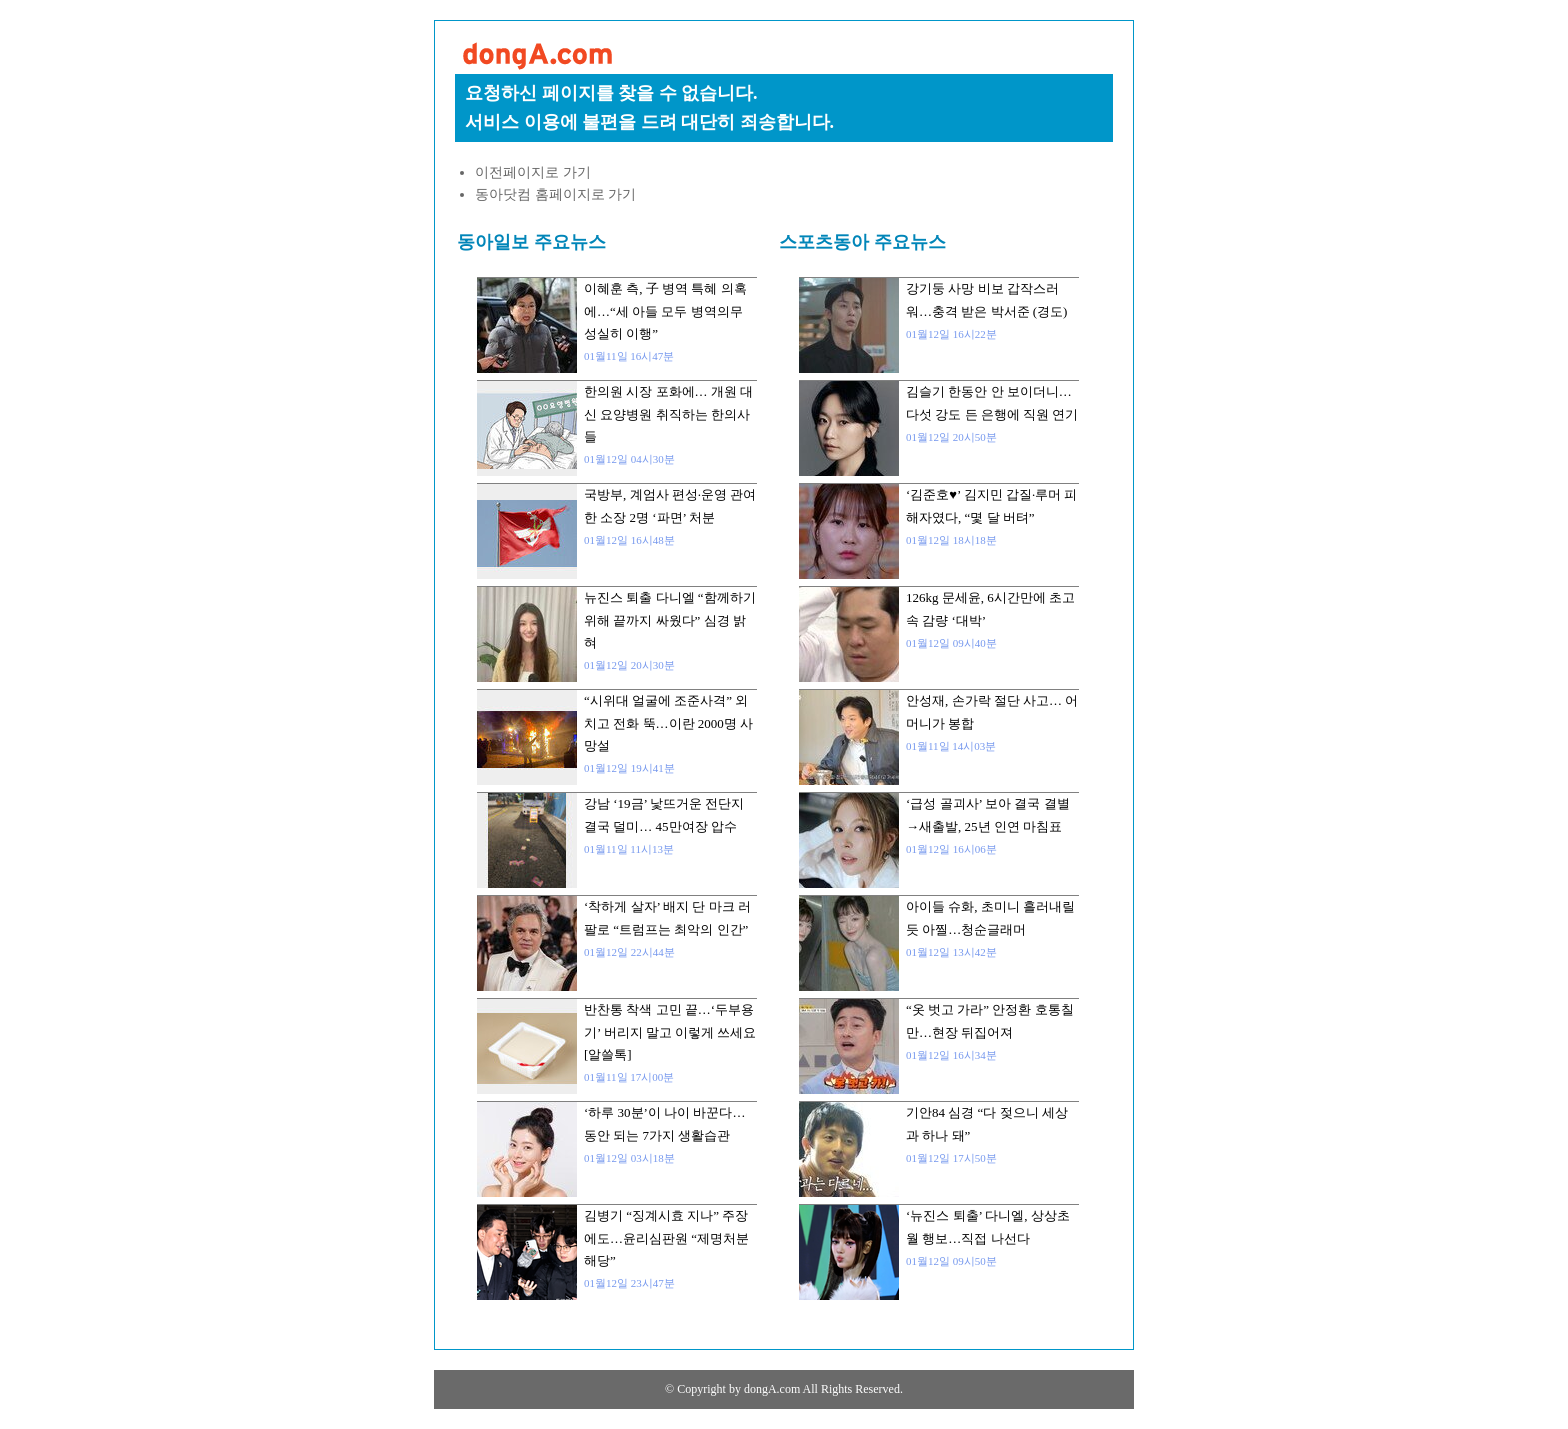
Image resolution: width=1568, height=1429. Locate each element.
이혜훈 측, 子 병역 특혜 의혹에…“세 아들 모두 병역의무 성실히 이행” (665, 311)
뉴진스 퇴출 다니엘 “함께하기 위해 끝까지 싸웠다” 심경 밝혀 (670, 620)
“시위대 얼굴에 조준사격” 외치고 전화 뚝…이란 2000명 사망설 (668, 723)
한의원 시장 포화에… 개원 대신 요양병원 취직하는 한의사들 (668, 414)
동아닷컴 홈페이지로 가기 (555, 194)
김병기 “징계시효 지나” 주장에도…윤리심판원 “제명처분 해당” (666, 1238)
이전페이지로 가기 (533, 172)
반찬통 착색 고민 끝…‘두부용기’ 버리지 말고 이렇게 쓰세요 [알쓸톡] (670, 1032)
